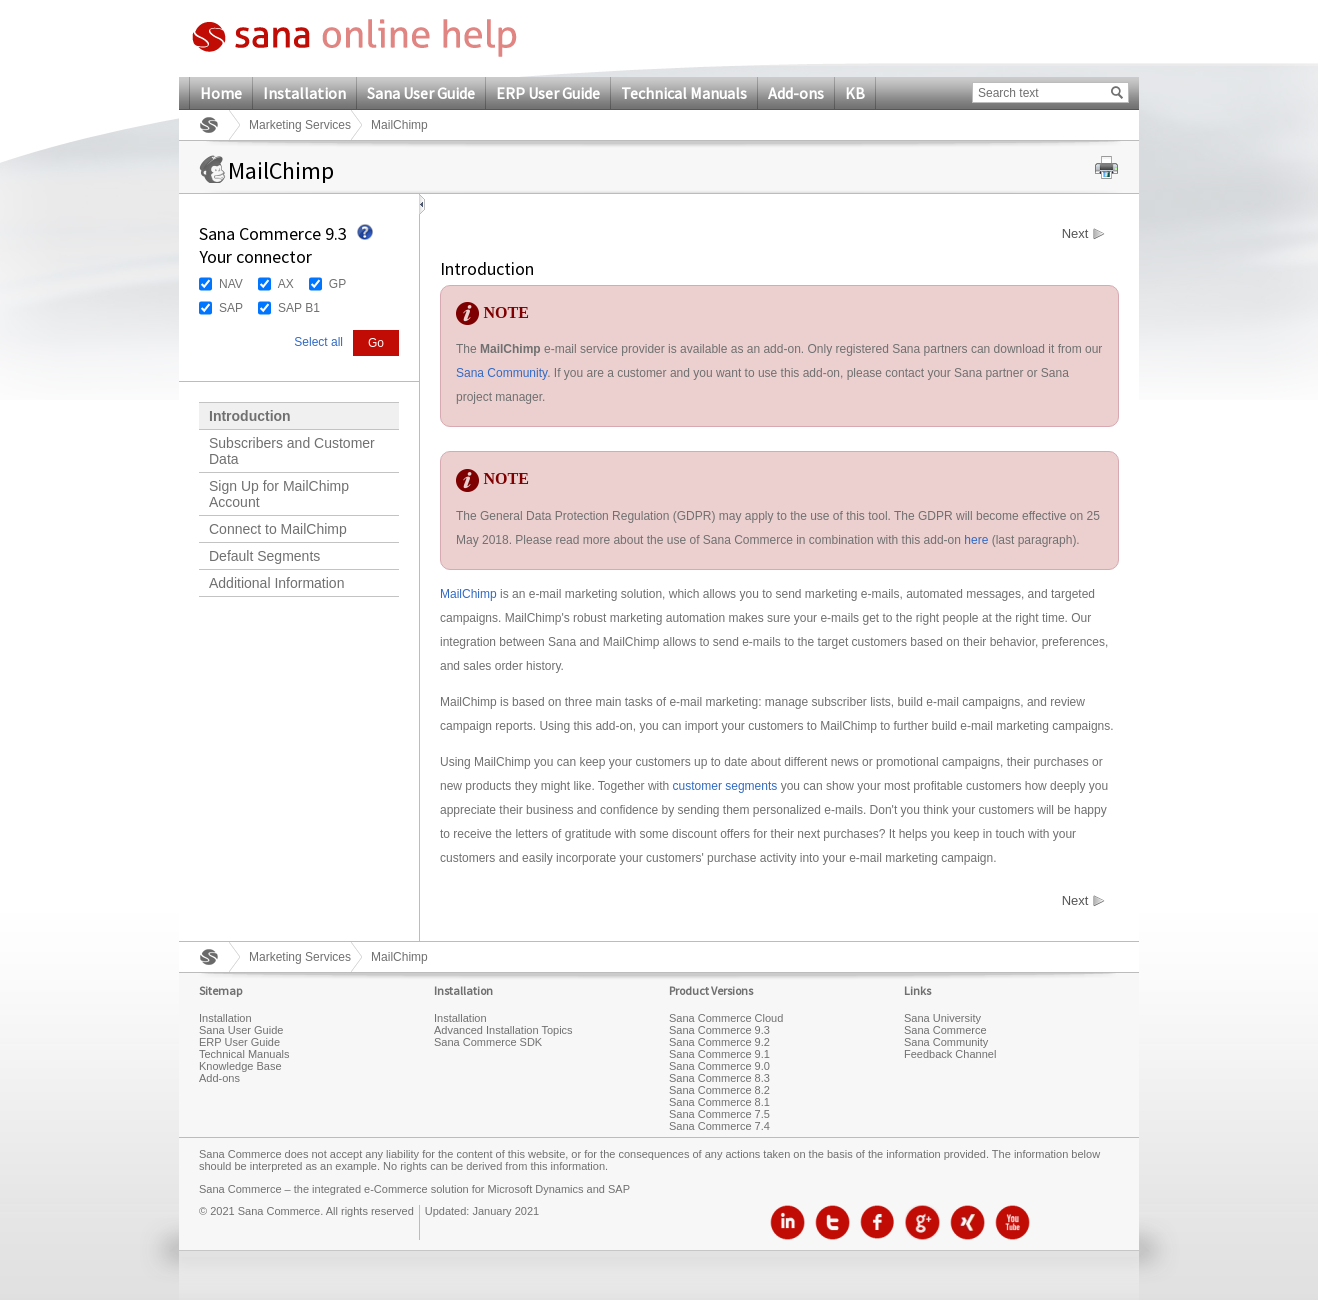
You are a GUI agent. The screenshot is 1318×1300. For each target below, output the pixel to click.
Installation (304, 93)
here (976, 540)
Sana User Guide (421, 93)
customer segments (725, 786)
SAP (231, 308)
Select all (318, 342)
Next (1075, 234)
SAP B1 (299, 308)
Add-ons (796, 93)
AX (286, 284)
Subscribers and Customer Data (292, 451)
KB (855, 93)
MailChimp (468, 594)
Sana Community (501, 373)
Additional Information (276, 583)
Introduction (250, 416)
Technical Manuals (684, 93)
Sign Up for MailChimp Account (279, 494)
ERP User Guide (548, 93)
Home (221, 93)
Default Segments (264, 556)
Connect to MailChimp (278, 529)
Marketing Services (300, 125)
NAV (231, 284)
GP (337, 284)
